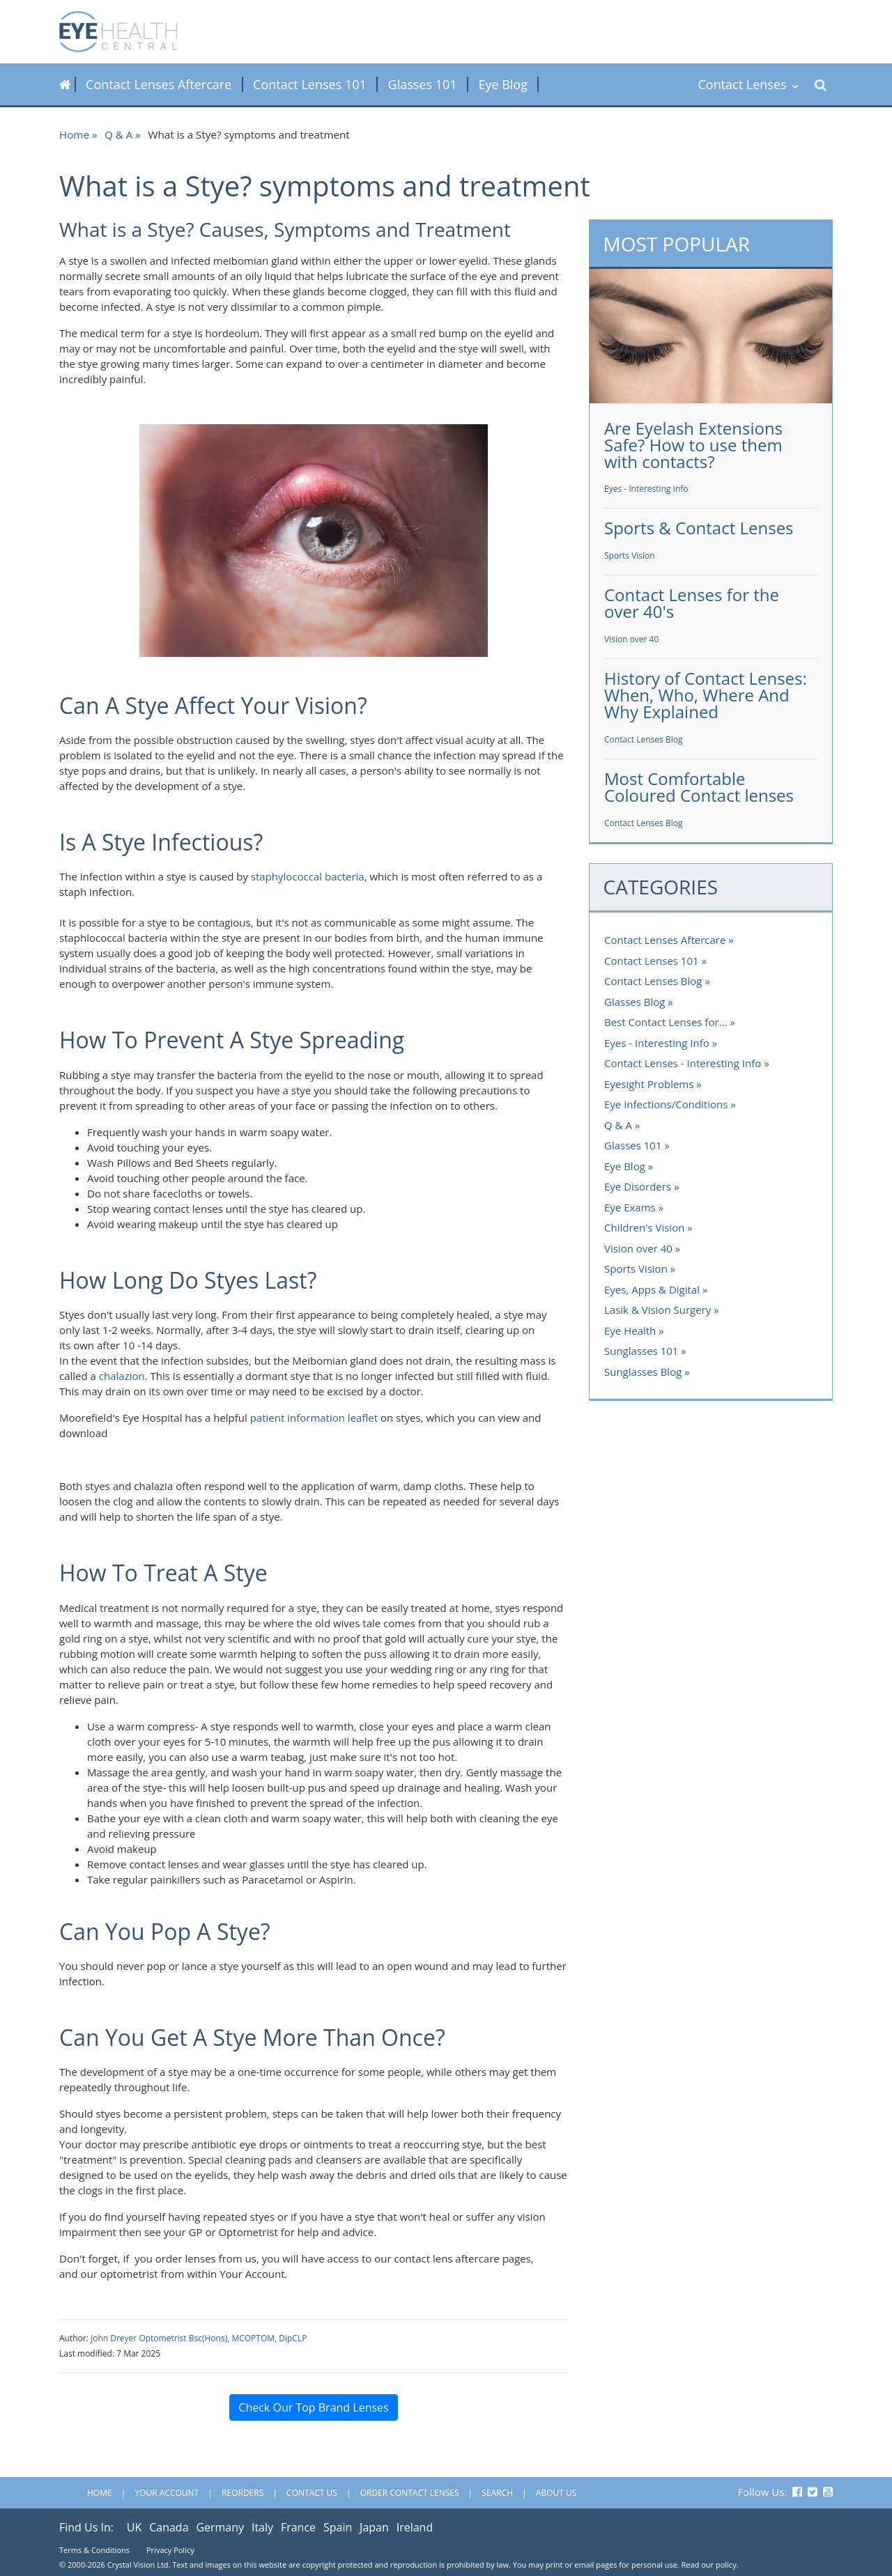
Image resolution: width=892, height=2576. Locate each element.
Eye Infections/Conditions (666, 1104)
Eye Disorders (637, 1186)
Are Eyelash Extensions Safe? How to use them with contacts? (693, 445)
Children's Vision (644, 1227)
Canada (168, 2527)
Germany (220, 2527)
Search (497, 2493)
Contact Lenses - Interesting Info (682, 1063)
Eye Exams (630, 1207)
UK (134, 2527)
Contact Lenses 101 (310, 84)
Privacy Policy (170, 2549)
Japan (374, 2527)
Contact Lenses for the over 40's (691, 603)
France (298, 2527)
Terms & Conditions (94, 2549)
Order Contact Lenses (409, 2493)
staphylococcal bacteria (307, 876)
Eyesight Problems (648, 1084)
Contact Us (311, 2493)
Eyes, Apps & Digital (652, 1289)
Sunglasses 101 (641, 1351)
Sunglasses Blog (643, 1372)
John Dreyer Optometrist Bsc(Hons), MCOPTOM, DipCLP (199, 2338)
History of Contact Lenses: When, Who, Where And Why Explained (705, 695)
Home (74, 134)
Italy (262, 2527)
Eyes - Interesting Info (646, 489)
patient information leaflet (314, 1418)
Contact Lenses (748, 84)
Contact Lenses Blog (643, 739)
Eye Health (630, 1330)
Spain (337, 2527)
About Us (556, 2493)
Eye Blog (503, 84)
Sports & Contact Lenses (699, 527)
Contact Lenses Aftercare (158, 84)
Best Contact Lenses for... (665, 1022)
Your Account (166, 2493)
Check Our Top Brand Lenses (313, 2407)
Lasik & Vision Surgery (657, 1310)
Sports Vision (629, 555)
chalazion (122, 1376)
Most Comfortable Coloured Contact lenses (699, 787)
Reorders (242, 2493)
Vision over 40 (631, 639)
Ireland (415, 2527)
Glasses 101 (422, 84)
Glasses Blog (634, 1002)
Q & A (118, 134)
